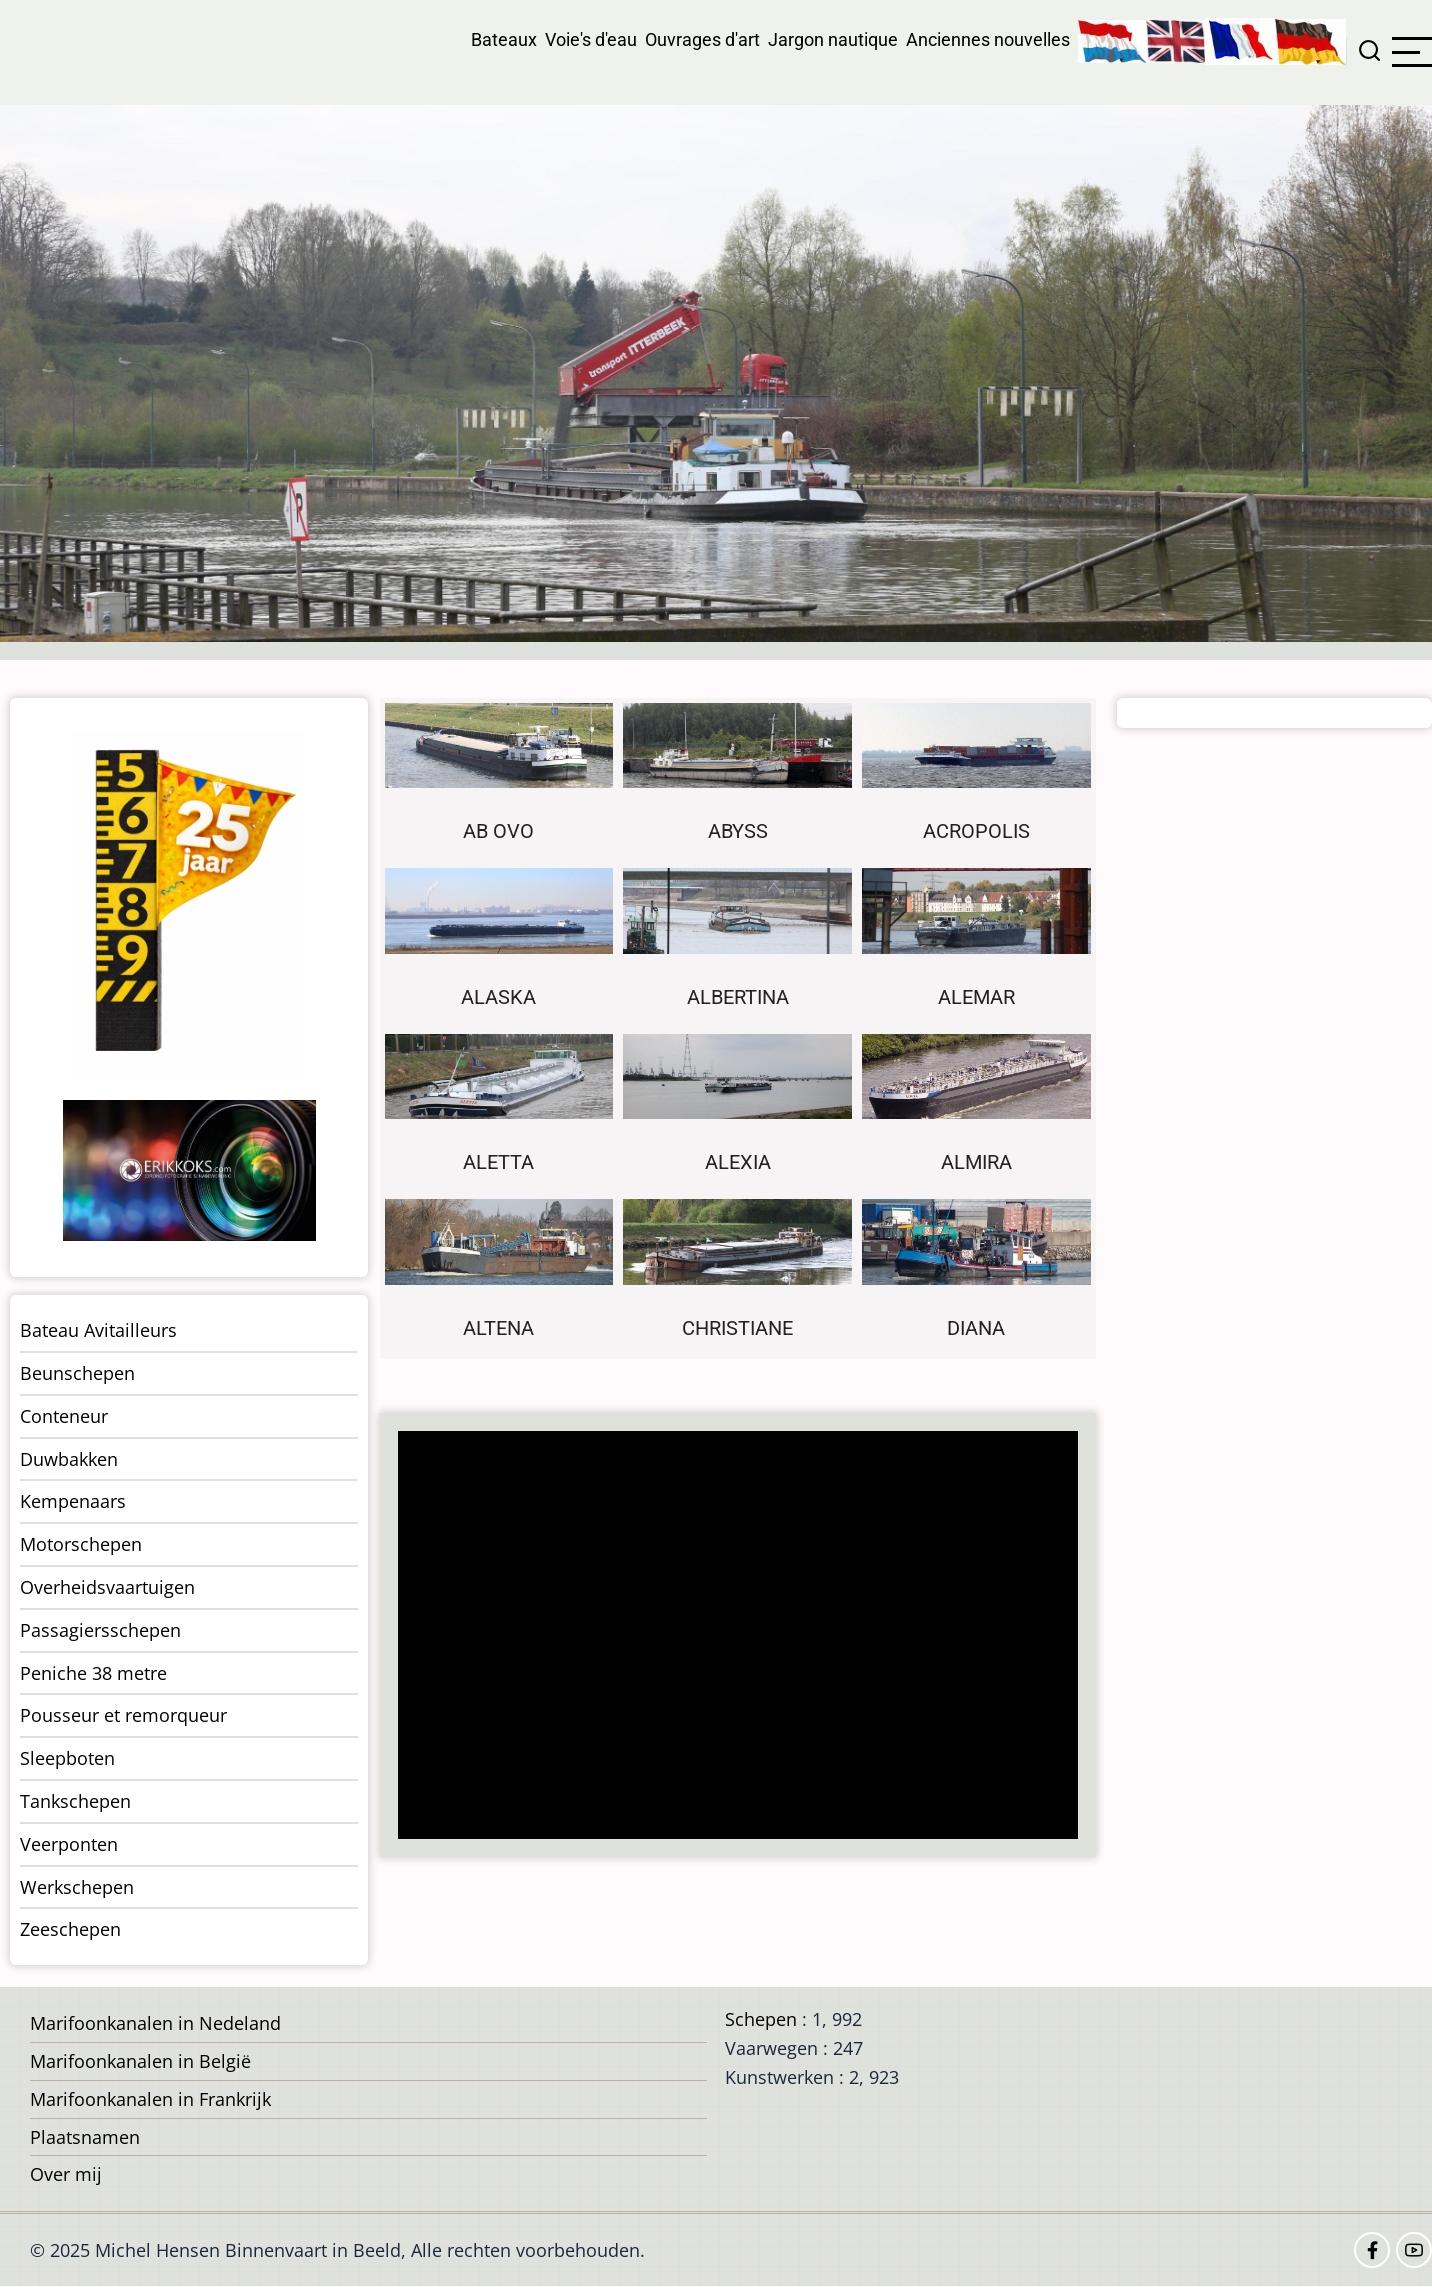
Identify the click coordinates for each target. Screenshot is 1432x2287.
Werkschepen (77, 1887)
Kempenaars (73, 1501)
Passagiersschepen (100, 1630)
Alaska (498, 997)
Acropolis (976, 831)
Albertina (738, 997)
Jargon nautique (833, 39)
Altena (498, 1328)
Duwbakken (69, 1459)
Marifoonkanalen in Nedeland (155, 2023)
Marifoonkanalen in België (140, 2061)
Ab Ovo (498, 831)
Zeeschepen (70, 1929)
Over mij (66, 2174)
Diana (976, 1328)
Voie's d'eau (591, 39)
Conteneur (64, 1416)
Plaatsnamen (85, 2137)
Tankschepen (75, 1801)
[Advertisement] (744, 1637)
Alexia (738, 1162)
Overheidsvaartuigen (107, 1587)
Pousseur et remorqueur (123, 1715)
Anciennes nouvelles (988, 39)
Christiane (737, 1328)
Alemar (976, 997)
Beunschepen (77, 1373)
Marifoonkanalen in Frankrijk (150, 2099)
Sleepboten (67, 1758)
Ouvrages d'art (702, 39)
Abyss (738, 831)
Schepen (761, 2019)
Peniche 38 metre (93, 1673)
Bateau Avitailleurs (98, 1330)
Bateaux (504, 39)
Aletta (498, 1162)
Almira (976, 1162)
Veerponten (69, 1844)
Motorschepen (81, 1544)
